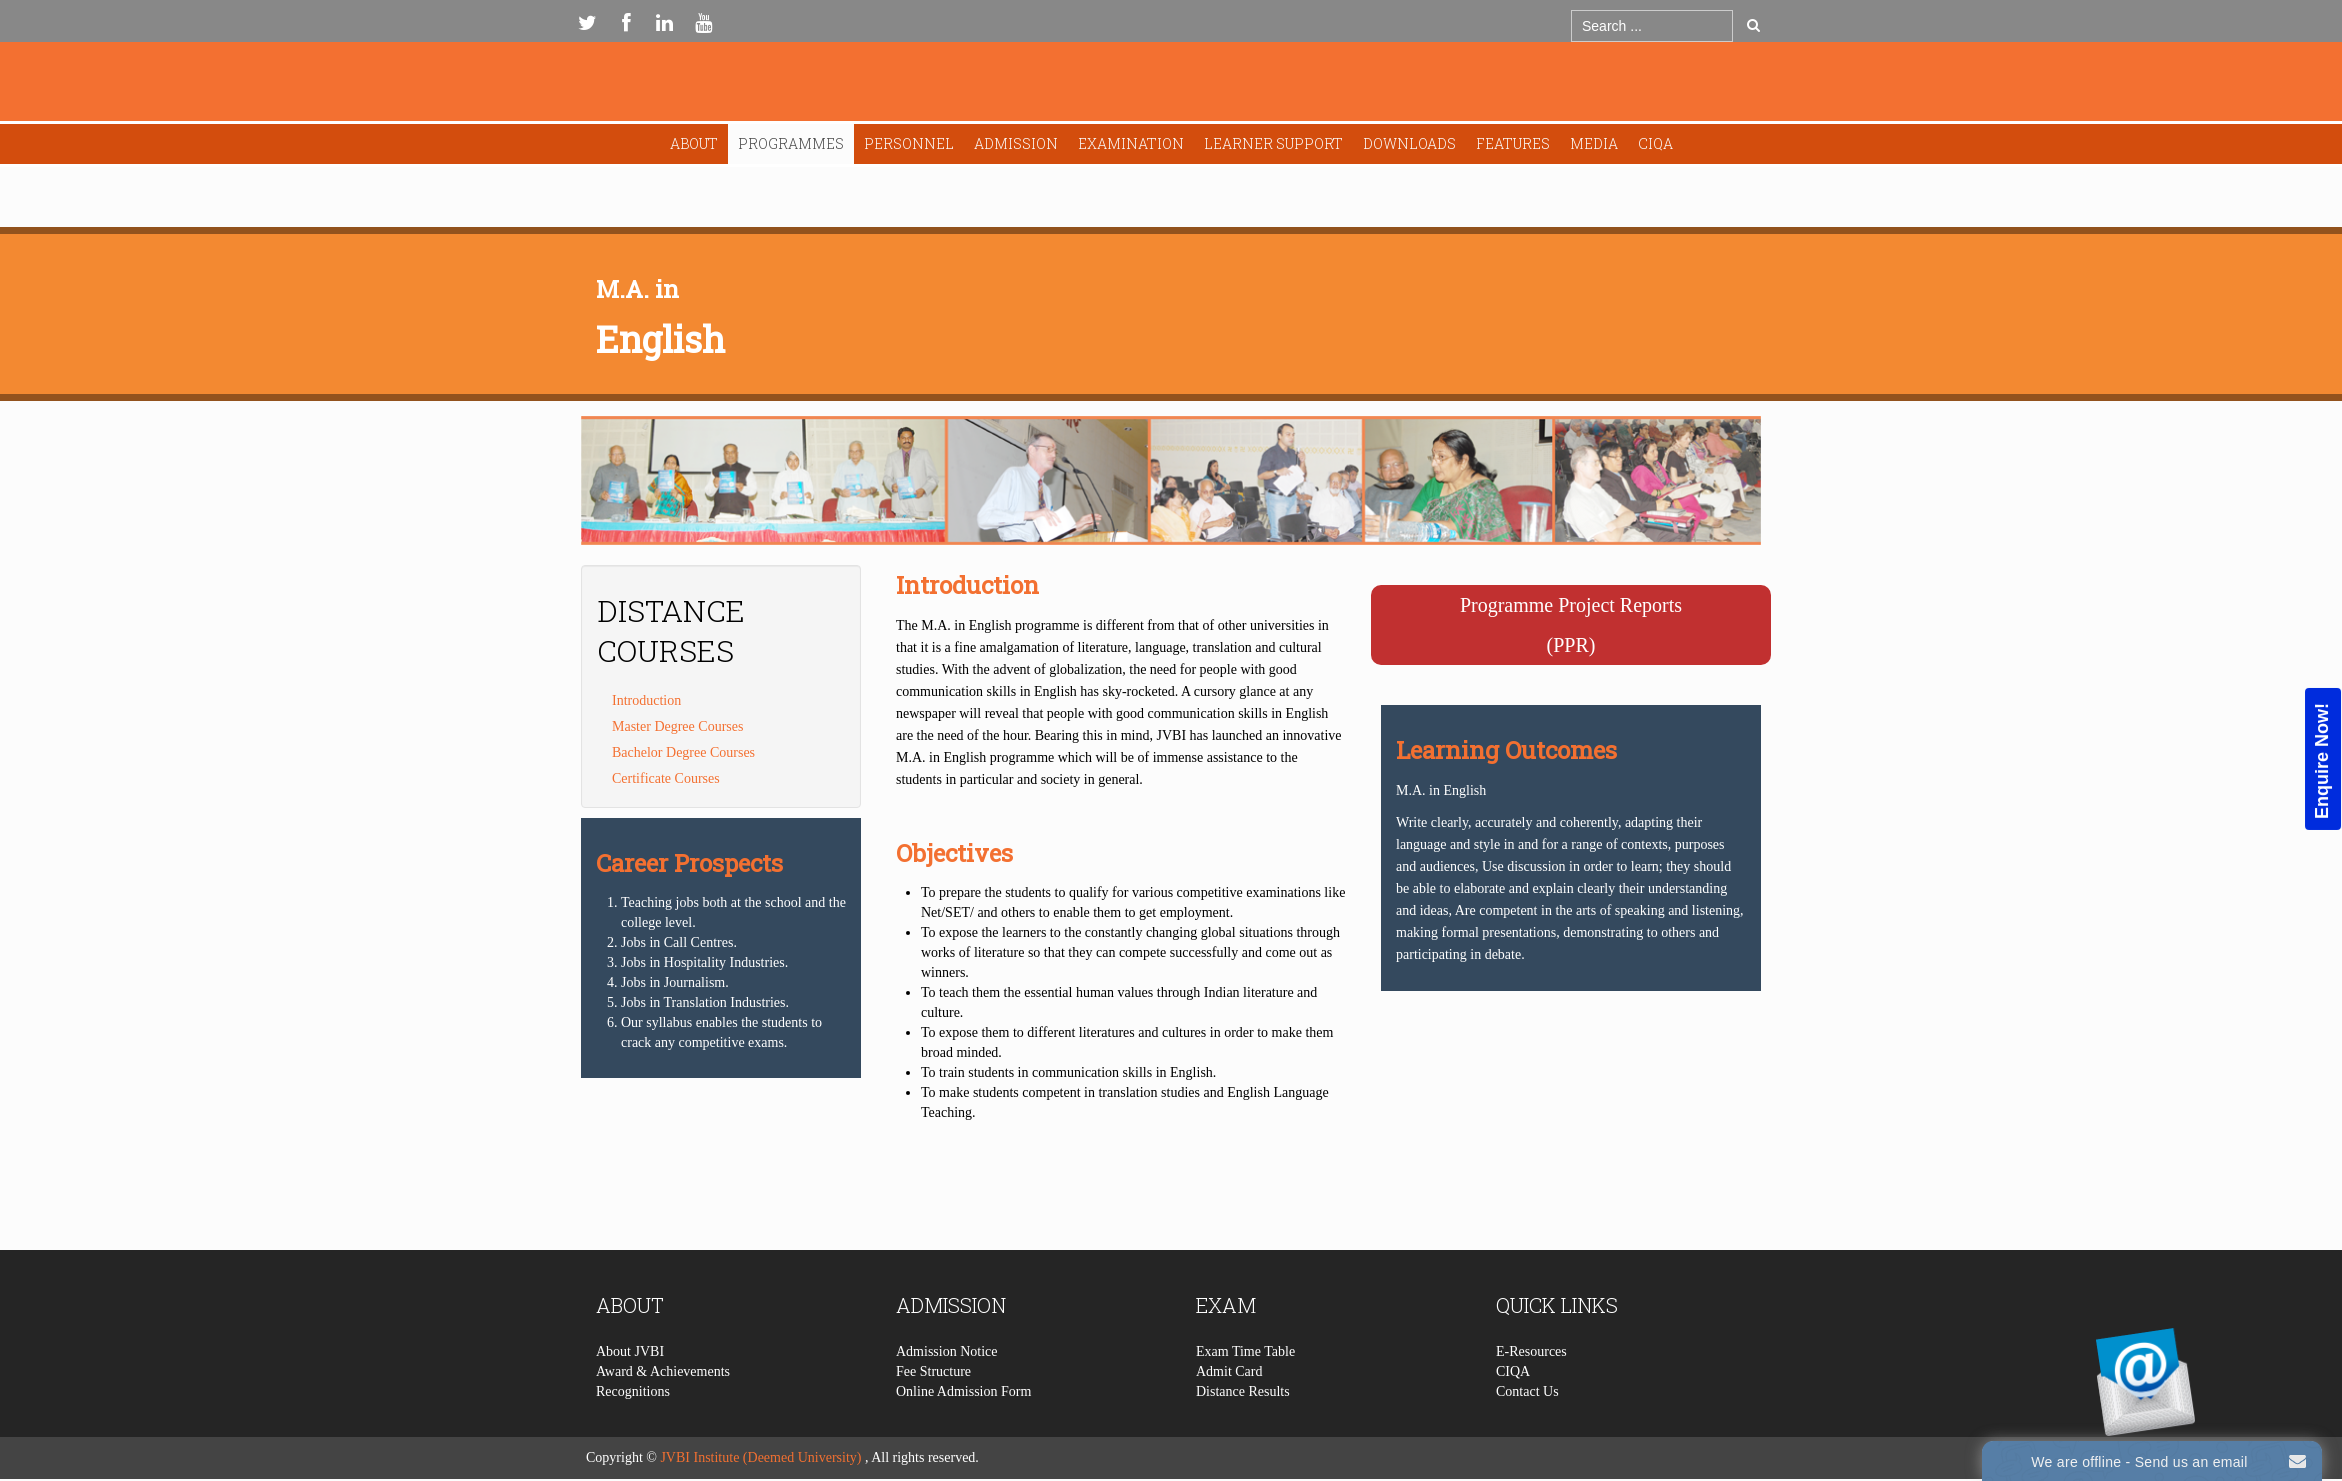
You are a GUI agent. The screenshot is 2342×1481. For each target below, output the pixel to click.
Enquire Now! (2322, 760)
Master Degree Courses (677, 726)
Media (1594, 143)
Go (1753, 25)
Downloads (1409, 143)
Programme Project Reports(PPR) (1571, 625)
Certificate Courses (666, 778)
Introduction (646, 700)
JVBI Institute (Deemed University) (760, 1457)
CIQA (1655, 143)
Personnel (909, 143)
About (694, 143)
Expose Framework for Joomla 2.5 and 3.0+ (1171, 86)
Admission (1016, 143)
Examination (1131, 143)
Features (1513, 143)
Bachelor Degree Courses (683, 752)
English (660, 339)
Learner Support (1273, 143)
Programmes (791, 143)
